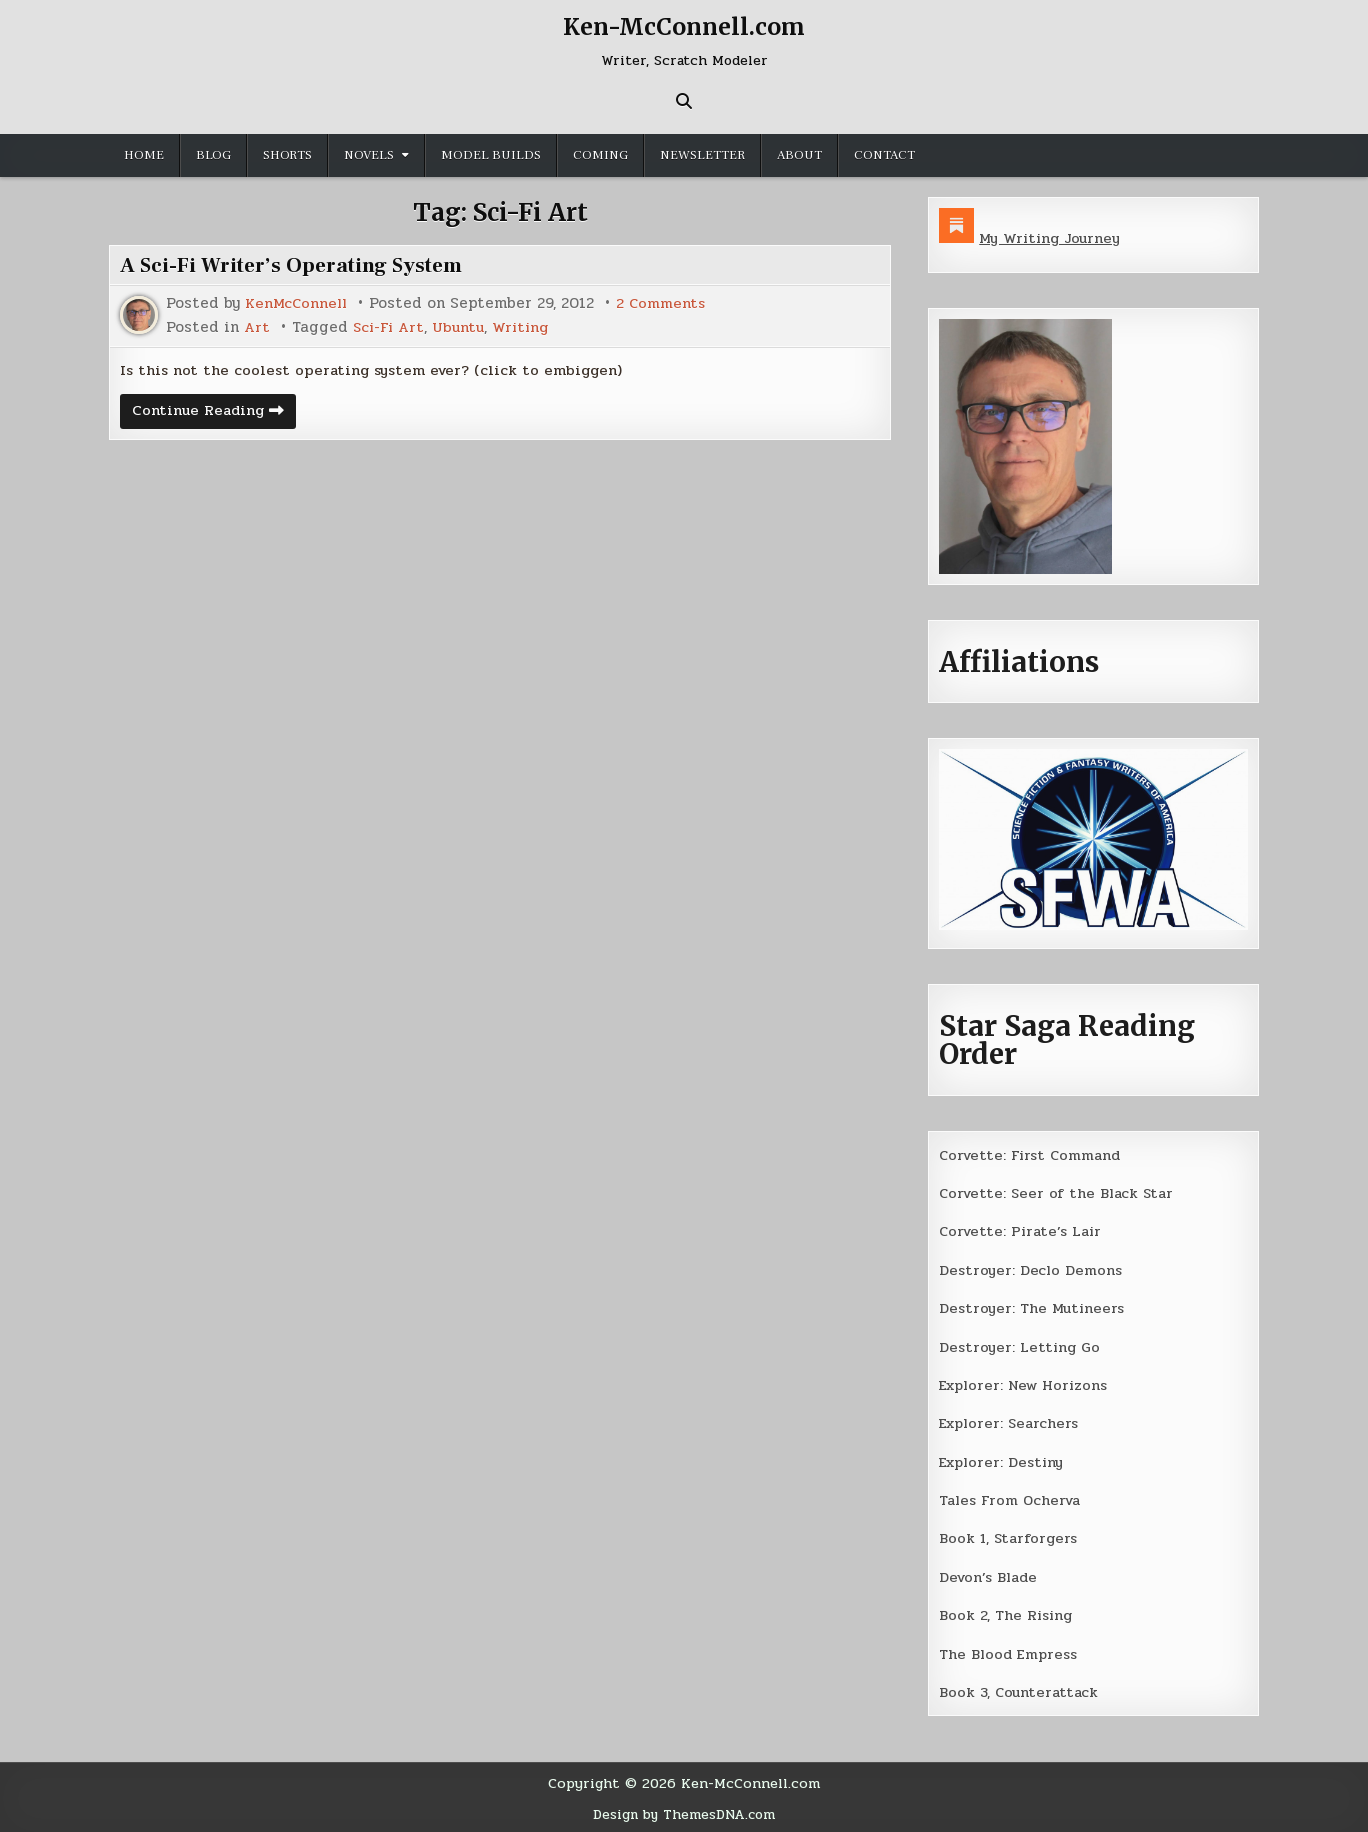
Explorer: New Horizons (1027, 1384)
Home (144, 155)
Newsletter (702, 155)
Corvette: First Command (1033, 1154)
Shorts (287, 155)
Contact (884, 155)
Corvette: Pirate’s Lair (1024, 1231)
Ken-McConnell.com (684, 26)
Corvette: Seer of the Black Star (1060, 1193)
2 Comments (665, 303)
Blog (213, 155)
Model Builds (491, 155)
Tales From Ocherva (1013, 1499)
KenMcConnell (298, 303)
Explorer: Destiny (1004, 1460)
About (799, 155)
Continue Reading (216, 414)
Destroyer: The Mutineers (1034, 1307)
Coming (600, 155)
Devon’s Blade (991, 1575)
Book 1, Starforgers (1010, 1537)
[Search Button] (684, 101)
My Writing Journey (1052, 238)
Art (257, 326)
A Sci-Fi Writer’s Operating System (300, 265)
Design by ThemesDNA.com (684, 1811)
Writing (528, 326)
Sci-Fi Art (391, 326)
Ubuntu (464, 326)
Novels (369, 155)
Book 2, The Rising (1007, 1613)
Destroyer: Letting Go (1021, 1346)
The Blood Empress (1010, 1652)
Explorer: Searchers (1012, 1422)
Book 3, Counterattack (1021, 1690)
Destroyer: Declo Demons (1032, 1269)
